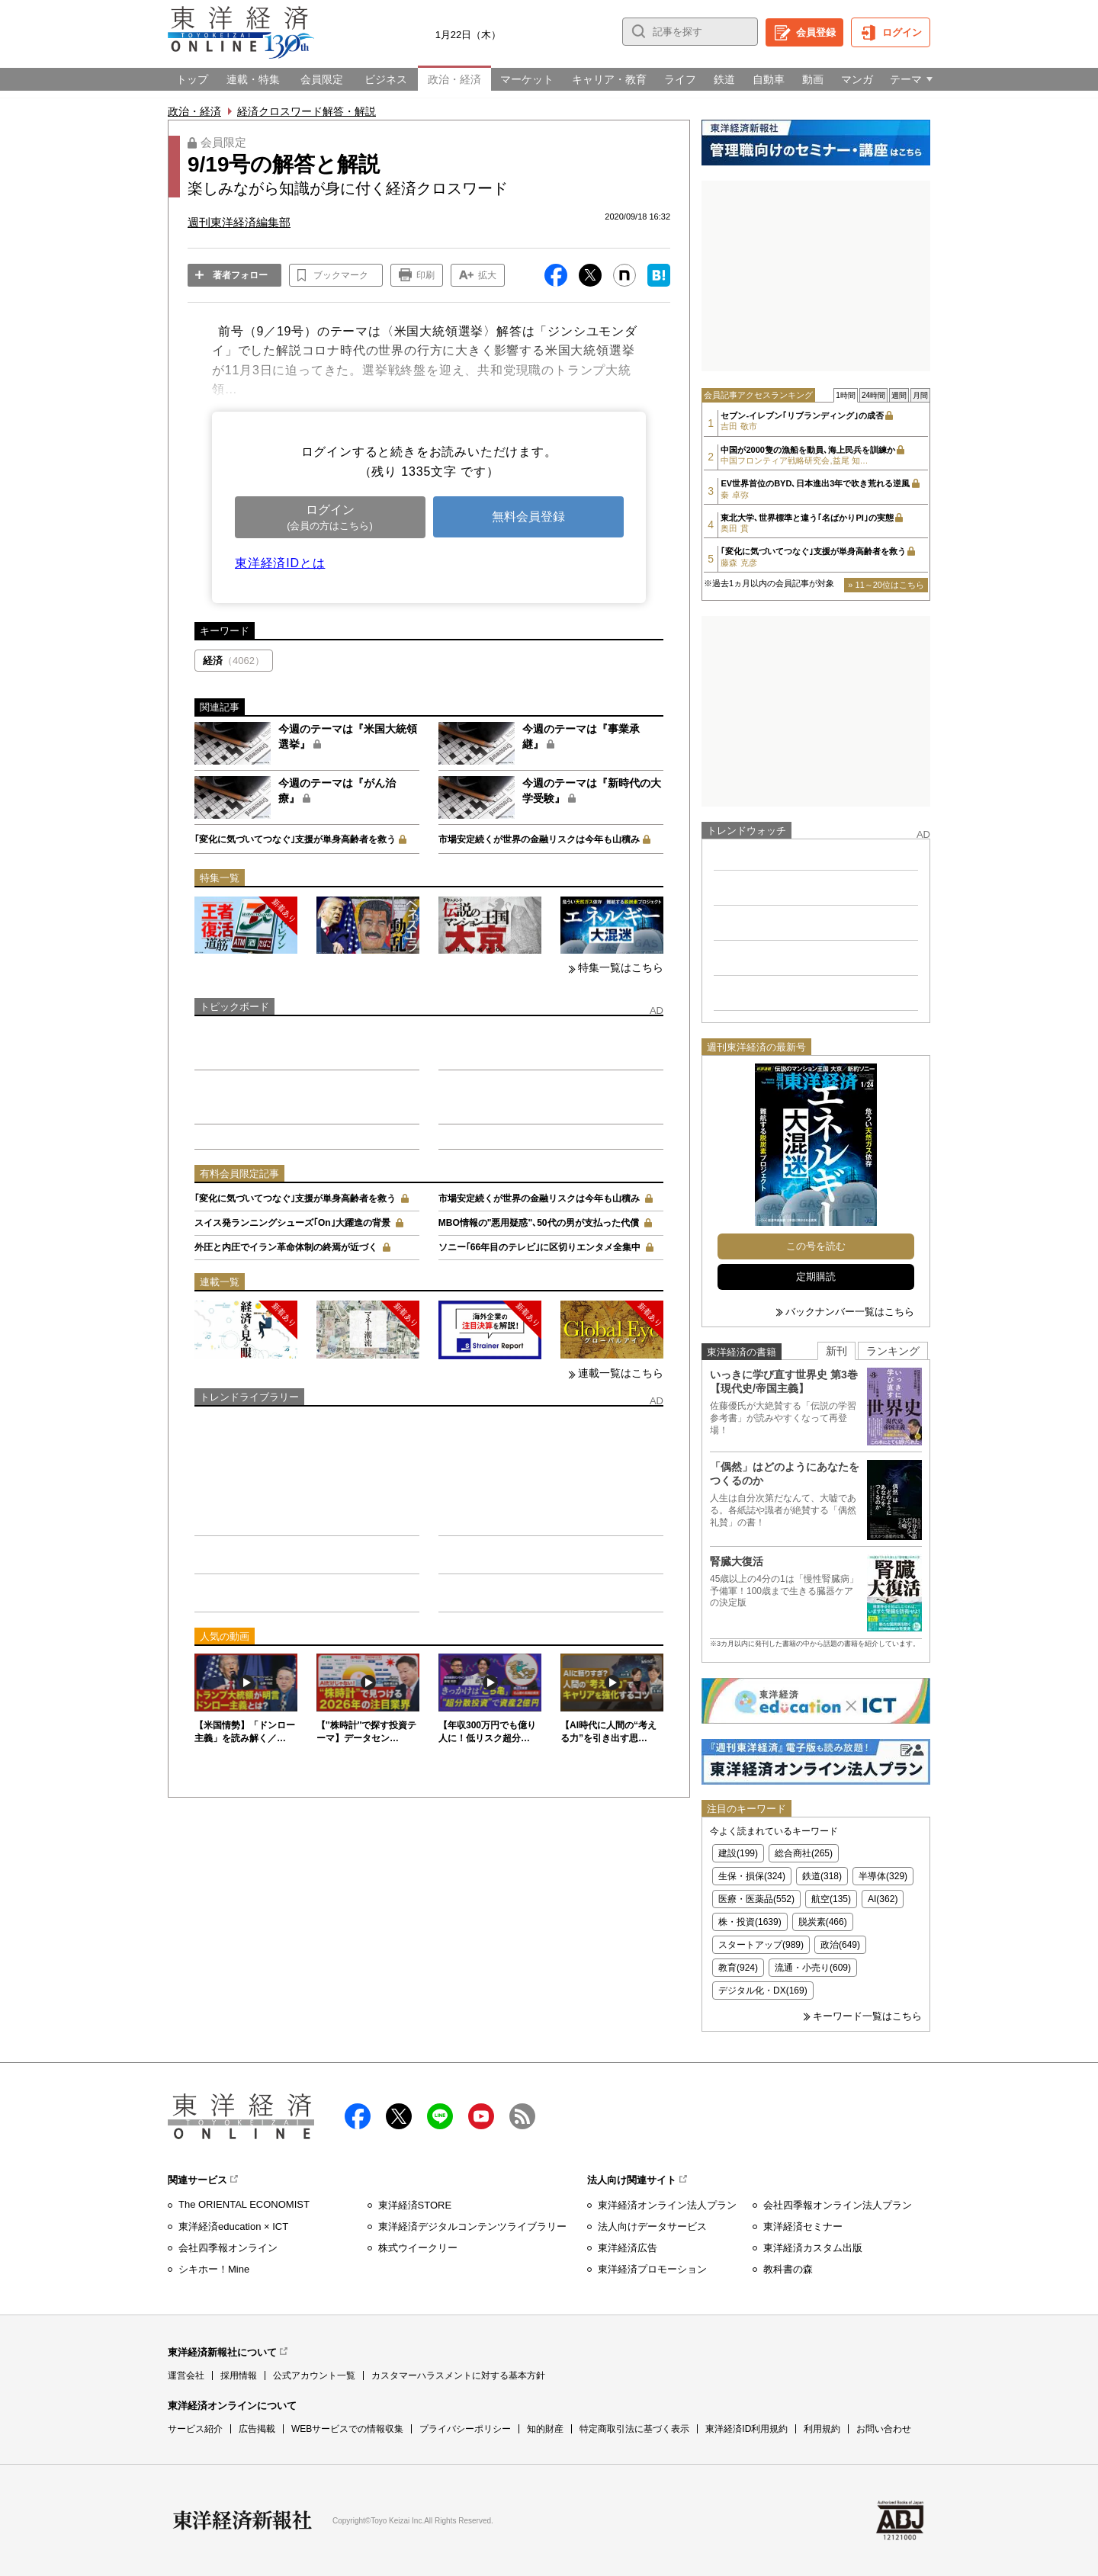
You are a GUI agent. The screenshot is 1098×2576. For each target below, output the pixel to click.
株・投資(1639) (750, 1922)
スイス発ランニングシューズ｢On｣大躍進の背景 (292, 1222)
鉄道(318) (822, 1876)
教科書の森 (788, 2269)
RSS (522, 2116)
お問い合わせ (883, 2428)
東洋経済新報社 (242, 2520)
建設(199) (738, 1853)
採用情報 (238, 2375)
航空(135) (831, 1899)
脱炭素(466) (822, 1922)
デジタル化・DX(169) (762, 1990)
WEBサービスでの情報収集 (347, 2428)
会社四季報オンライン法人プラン (837, 2205)
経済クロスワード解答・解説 (306, 111)
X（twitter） (399, 2116)
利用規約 (822, 2428)
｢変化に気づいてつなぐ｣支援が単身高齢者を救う (295, 839)
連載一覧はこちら (620, 1373)
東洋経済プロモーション (652, 2269)
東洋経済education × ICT (233, 2226)
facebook (358, 2116)
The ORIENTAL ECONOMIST (244, 2204)
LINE (440, 2116)
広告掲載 (257, 2428)
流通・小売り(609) (813, 1967)
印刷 (425, 275)
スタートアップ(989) (761, 1944)
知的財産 (545, 2428)
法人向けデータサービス (652, 2226)
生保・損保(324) (751, 1876)
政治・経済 (194, 111)
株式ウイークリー (418, 2248)
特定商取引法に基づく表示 (634, 2428)
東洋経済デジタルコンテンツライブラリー (472, 2226)
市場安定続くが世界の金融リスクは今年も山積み (539, 839)
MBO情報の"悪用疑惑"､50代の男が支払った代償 (538, 1222)
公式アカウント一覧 (314, 2375)
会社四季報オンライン (228, 2248)
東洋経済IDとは (280, 563)
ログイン (902, 32)
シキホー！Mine (213, 2269)
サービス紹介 (195, 2428)
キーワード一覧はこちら (867, 2016)
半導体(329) (883, 1876)
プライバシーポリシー (465, 2428)
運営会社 (186, 2375)
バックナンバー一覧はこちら (849, 1311)
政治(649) (840, 1944)
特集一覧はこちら (620, 967)
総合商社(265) (804, 1853)
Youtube (481, 2116)
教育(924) (738, 1967)
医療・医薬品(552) (756, 1899)
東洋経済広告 (627, 2248)
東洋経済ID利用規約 (746, 2428)
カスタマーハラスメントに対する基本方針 (458, 2375)
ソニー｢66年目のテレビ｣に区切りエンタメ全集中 (539, 1247)
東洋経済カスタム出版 (812, 2248)
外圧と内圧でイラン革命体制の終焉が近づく (285, 1247)
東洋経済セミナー (803, 2226)
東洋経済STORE (415, 2205)
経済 (234, 660)
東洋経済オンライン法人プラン (667, 2205)
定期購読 (816, 1276)
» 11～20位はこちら (886, 584)
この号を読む (816, 1246)
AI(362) (882, 1899)
